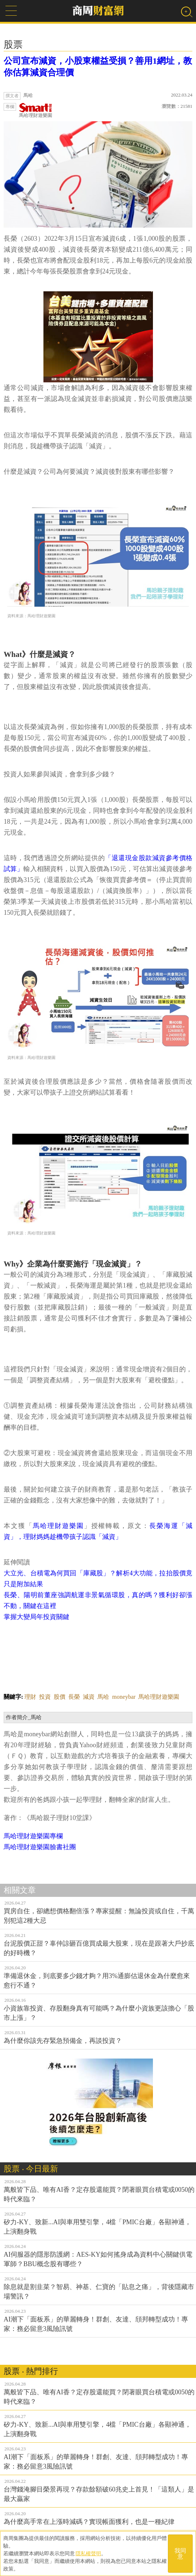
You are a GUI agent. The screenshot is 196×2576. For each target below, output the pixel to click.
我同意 (180, 2554)
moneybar (123, 1697)
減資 (89, 1697)
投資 (45, 1697)
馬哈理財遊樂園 (35, 110)
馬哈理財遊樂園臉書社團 (40, 1847)
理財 (30, 1697)
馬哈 (103, 1697)
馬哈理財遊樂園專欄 (33, 1836)
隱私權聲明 (88, 2553)
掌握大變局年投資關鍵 (36, 1616)
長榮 (74, 1697)
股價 (59, 1697)
